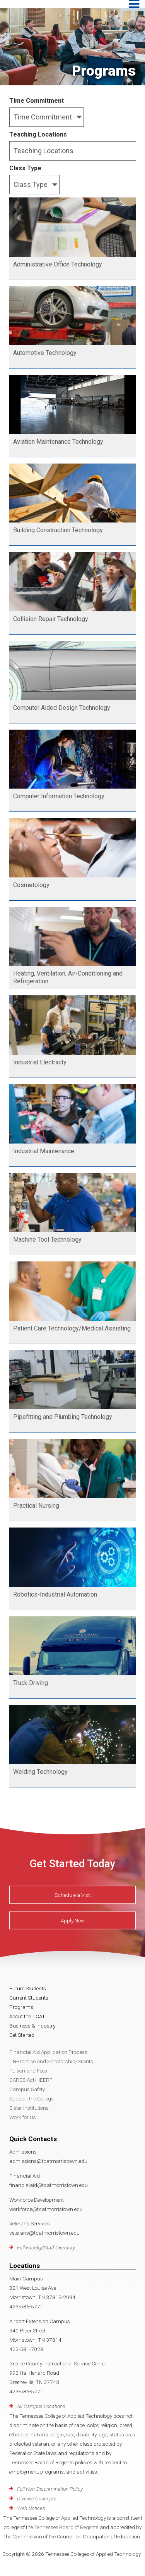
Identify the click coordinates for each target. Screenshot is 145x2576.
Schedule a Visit (73, 1895)
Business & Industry (32, 2025)
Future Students (27, 1988)
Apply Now (73, 1920)
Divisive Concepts (36, 2498)
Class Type (25, 168)
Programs (21, 2007)
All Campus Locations (41, 2406)
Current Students (28, 1998)
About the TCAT (27, 2016)
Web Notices (31, 2508)
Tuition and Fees (28, 2070)
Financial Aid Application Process (48, 2052)
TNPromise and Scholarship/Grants (51, 2061)
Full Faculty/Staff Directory (46, 2247)
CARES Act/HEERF (31, 2080)
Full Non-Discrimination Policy (50, 2489)
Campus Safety (27, 2089)
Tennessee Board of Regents (66, 2527)
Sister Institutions (29, 2108)
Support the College (31, 2098)
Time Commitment (36, 100)
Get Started (21, 2035)
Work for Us (22, 2117)
